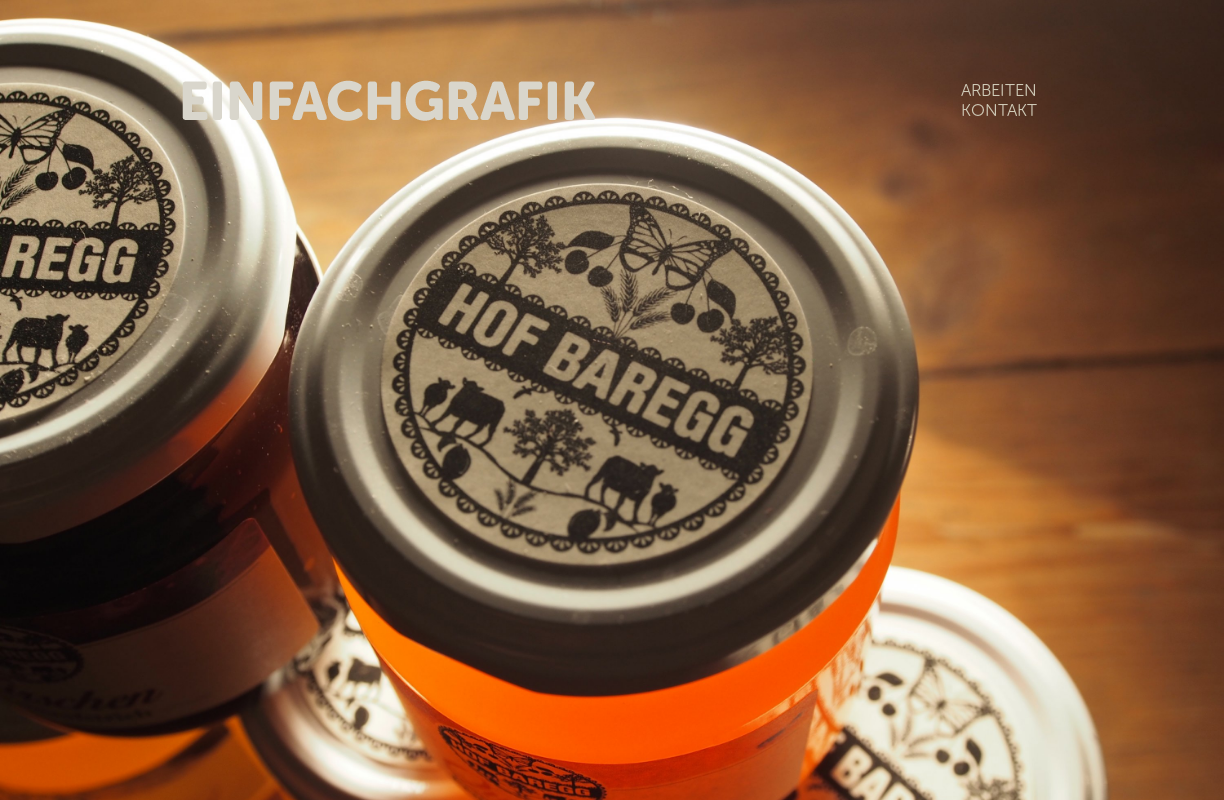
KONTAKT (999, 110)
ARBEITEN (999, 90)
